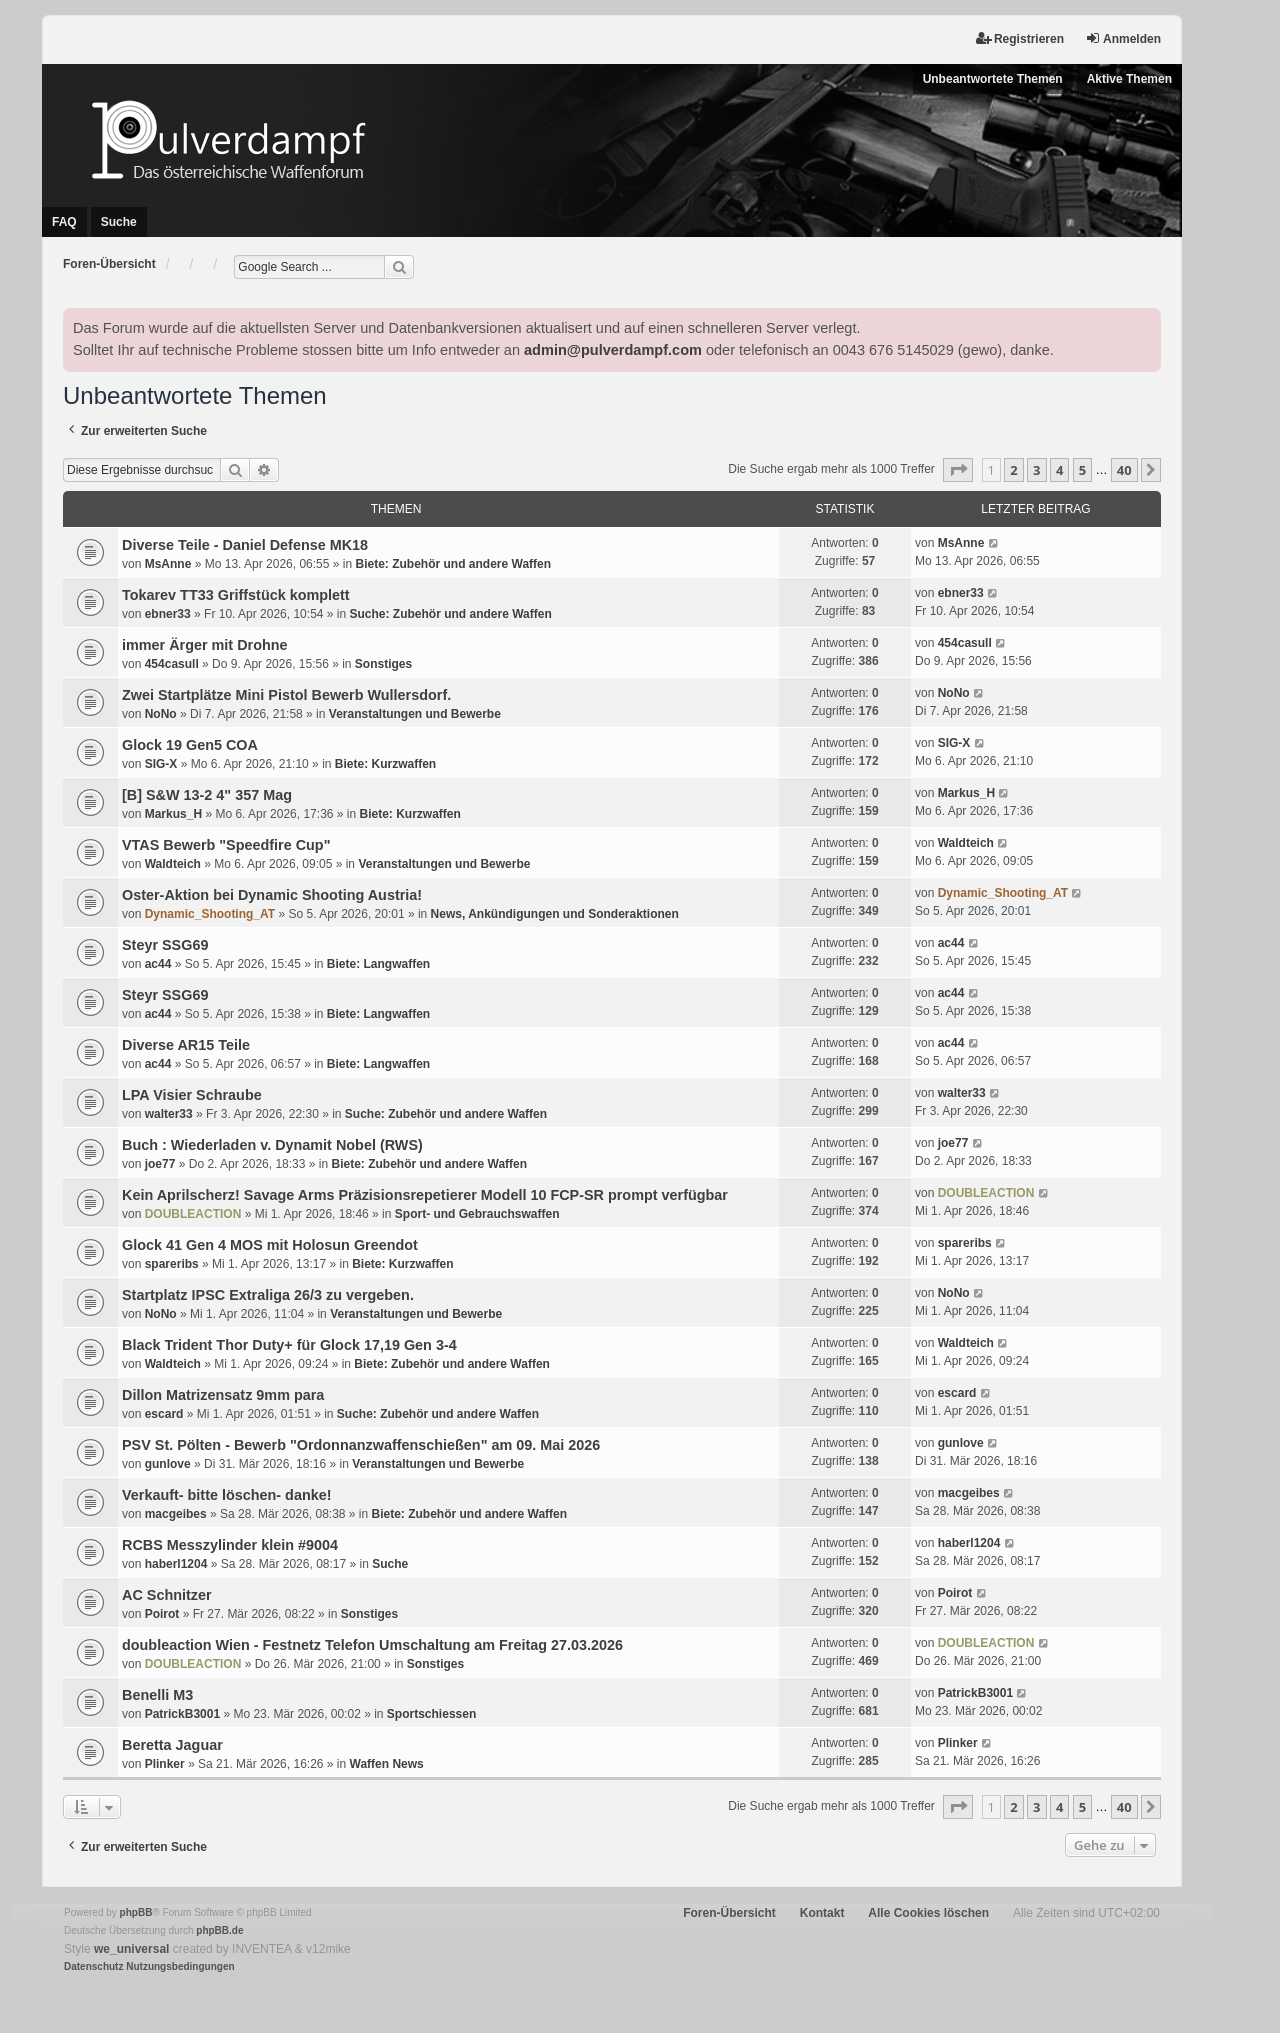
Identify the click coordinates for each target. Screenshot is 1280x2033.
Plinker (165, 1764)
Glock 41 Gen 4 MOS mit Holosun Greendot (270, 1245)
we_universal (131, 1949)
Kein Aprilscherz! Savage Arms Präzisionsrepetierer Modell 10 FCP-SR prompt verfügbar (425, 1195)
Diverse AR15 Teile (186, 1045)
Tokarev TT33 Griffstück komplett (236, 595)
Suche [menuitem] (119, 222)
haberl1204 (176, 1564)
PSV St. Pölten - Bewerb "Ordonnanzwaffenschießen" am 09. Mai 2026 (361, 1445)
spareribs (172, 1264)
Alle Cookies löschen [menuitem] (928, 1913)
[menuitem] (93, 1967)
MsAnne (168, 564)
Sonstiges (383, 664)
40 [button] (1124, 470)
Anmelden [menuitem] (1123, 38)
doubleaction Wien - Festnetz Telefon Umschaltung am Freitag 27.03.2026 (372, 1645)
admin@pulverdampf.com (613, 350)
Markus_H (173, 814)
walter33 (169, 1114)
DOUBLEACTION (193, 1214)
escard (164, 1414)
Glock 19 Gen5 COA (190, 745)
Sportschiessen (431, 1714)
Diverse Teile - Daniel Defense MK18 (245, 545)
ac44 (158, 964)
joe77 (160, 1164)
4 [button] (1059, 470)
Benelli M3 (157, 1695)
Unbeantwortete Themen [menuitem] (993, 79)
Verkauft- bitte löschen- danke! (227, 1495)
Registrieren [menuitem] (1020, 38)
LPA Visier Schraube (192, 1095)
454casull (172, 664)
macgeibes (176, 1514)
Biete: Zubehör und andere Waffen (453, 564)
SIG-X (161, 764)
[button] (958, 470)
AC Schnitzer (167, 1595)
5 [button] (1082, 470)
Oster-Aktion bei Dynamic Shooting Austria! (272, 895)
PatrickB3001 (182, 1714)
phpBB (136, 1912)
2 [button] (1013, 470)
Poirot (162, 1614)
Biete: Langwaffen (378, 964)
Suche (390, 1564)
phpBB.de (219, 1930)
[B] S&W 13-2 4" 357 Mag (207, 795)
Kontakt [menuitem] (822, 1913)
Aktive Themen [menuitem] (1129, 79)
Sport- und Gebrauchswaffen (477, 1214)
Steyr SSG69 (165, 945)
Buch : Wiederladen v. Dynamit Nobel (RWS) (272, 1145)
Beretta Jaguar (172, 1745)
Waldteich (173, 864)
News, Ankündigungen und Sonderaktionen (555, 914)
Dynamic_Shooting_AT (210, 914)
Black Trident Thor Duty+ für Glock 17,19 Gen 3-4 (289, 1345)
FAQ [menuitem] (64, 222)
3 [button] (1036, 470)
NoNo (161, 714)
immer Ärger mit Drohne (205, 645)
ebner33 (168, 614)
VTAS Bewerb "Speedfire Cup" (226, 845)
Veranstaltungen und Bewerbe (415, 714)
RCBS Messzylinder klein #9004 (230, 1545)
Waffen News (387, 1764)
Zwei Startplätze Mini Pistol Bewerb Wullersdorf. (286, 695)
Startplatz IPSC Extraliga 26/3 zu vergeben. (268, 1295)
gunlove (168, 1464)
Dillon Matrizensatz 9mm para (223, 1395)
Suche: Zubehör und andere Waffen (451, 614)
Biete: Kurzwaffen (385, 764)
